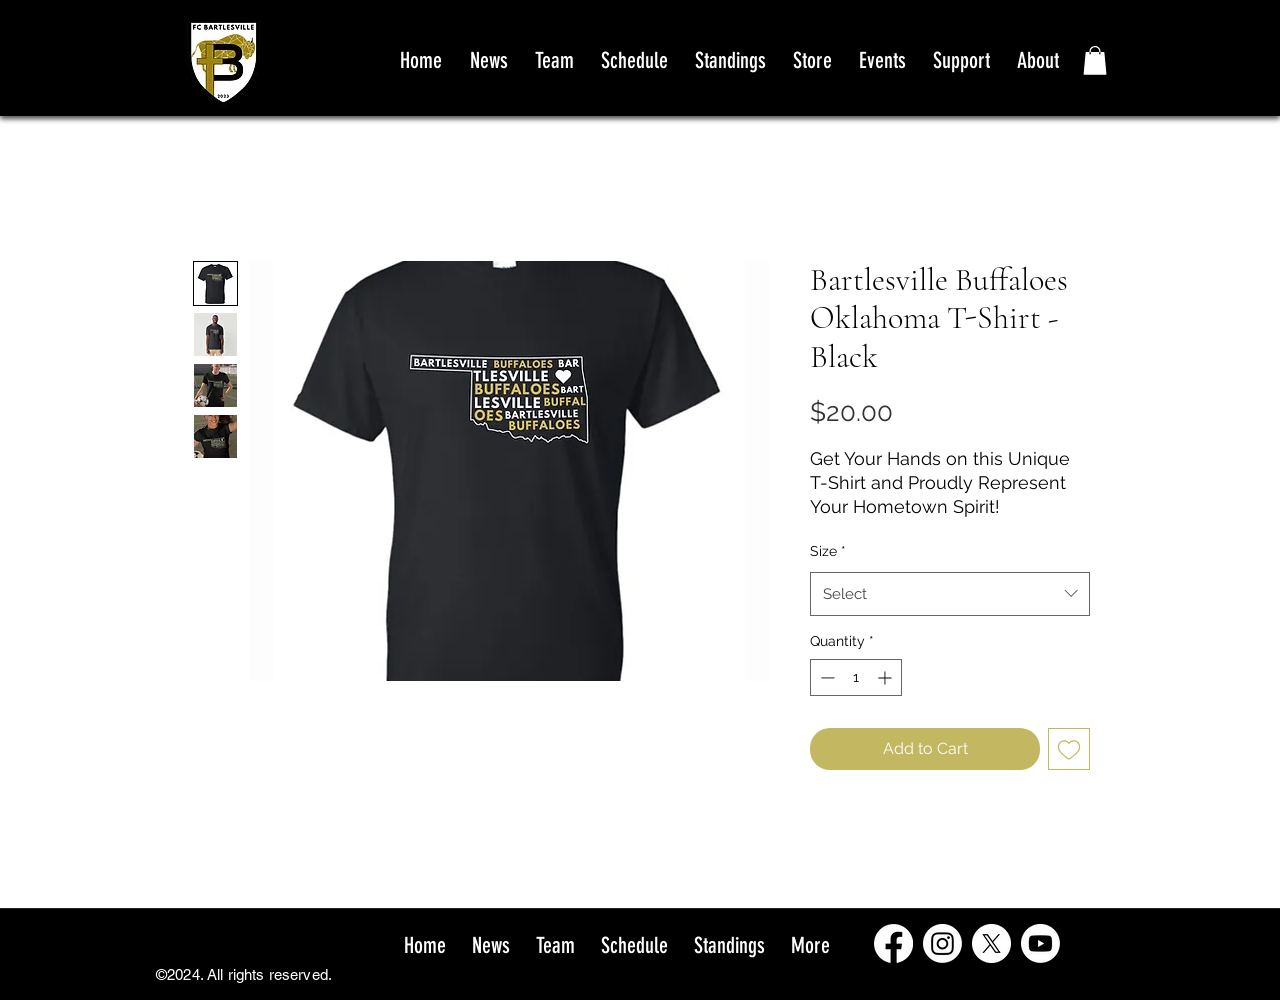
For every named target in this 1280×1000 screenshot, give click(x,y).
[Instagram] (942, 943)
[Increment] (886, 677)
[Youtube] (1040, 943)
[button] (1095, 60)
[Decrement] (825, 677)
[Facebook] (893, 943)
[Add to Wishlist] (1069, 749)
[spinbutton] (856, 677)
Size (828, 551)
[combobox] (950, 594)
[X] (991, 943)
